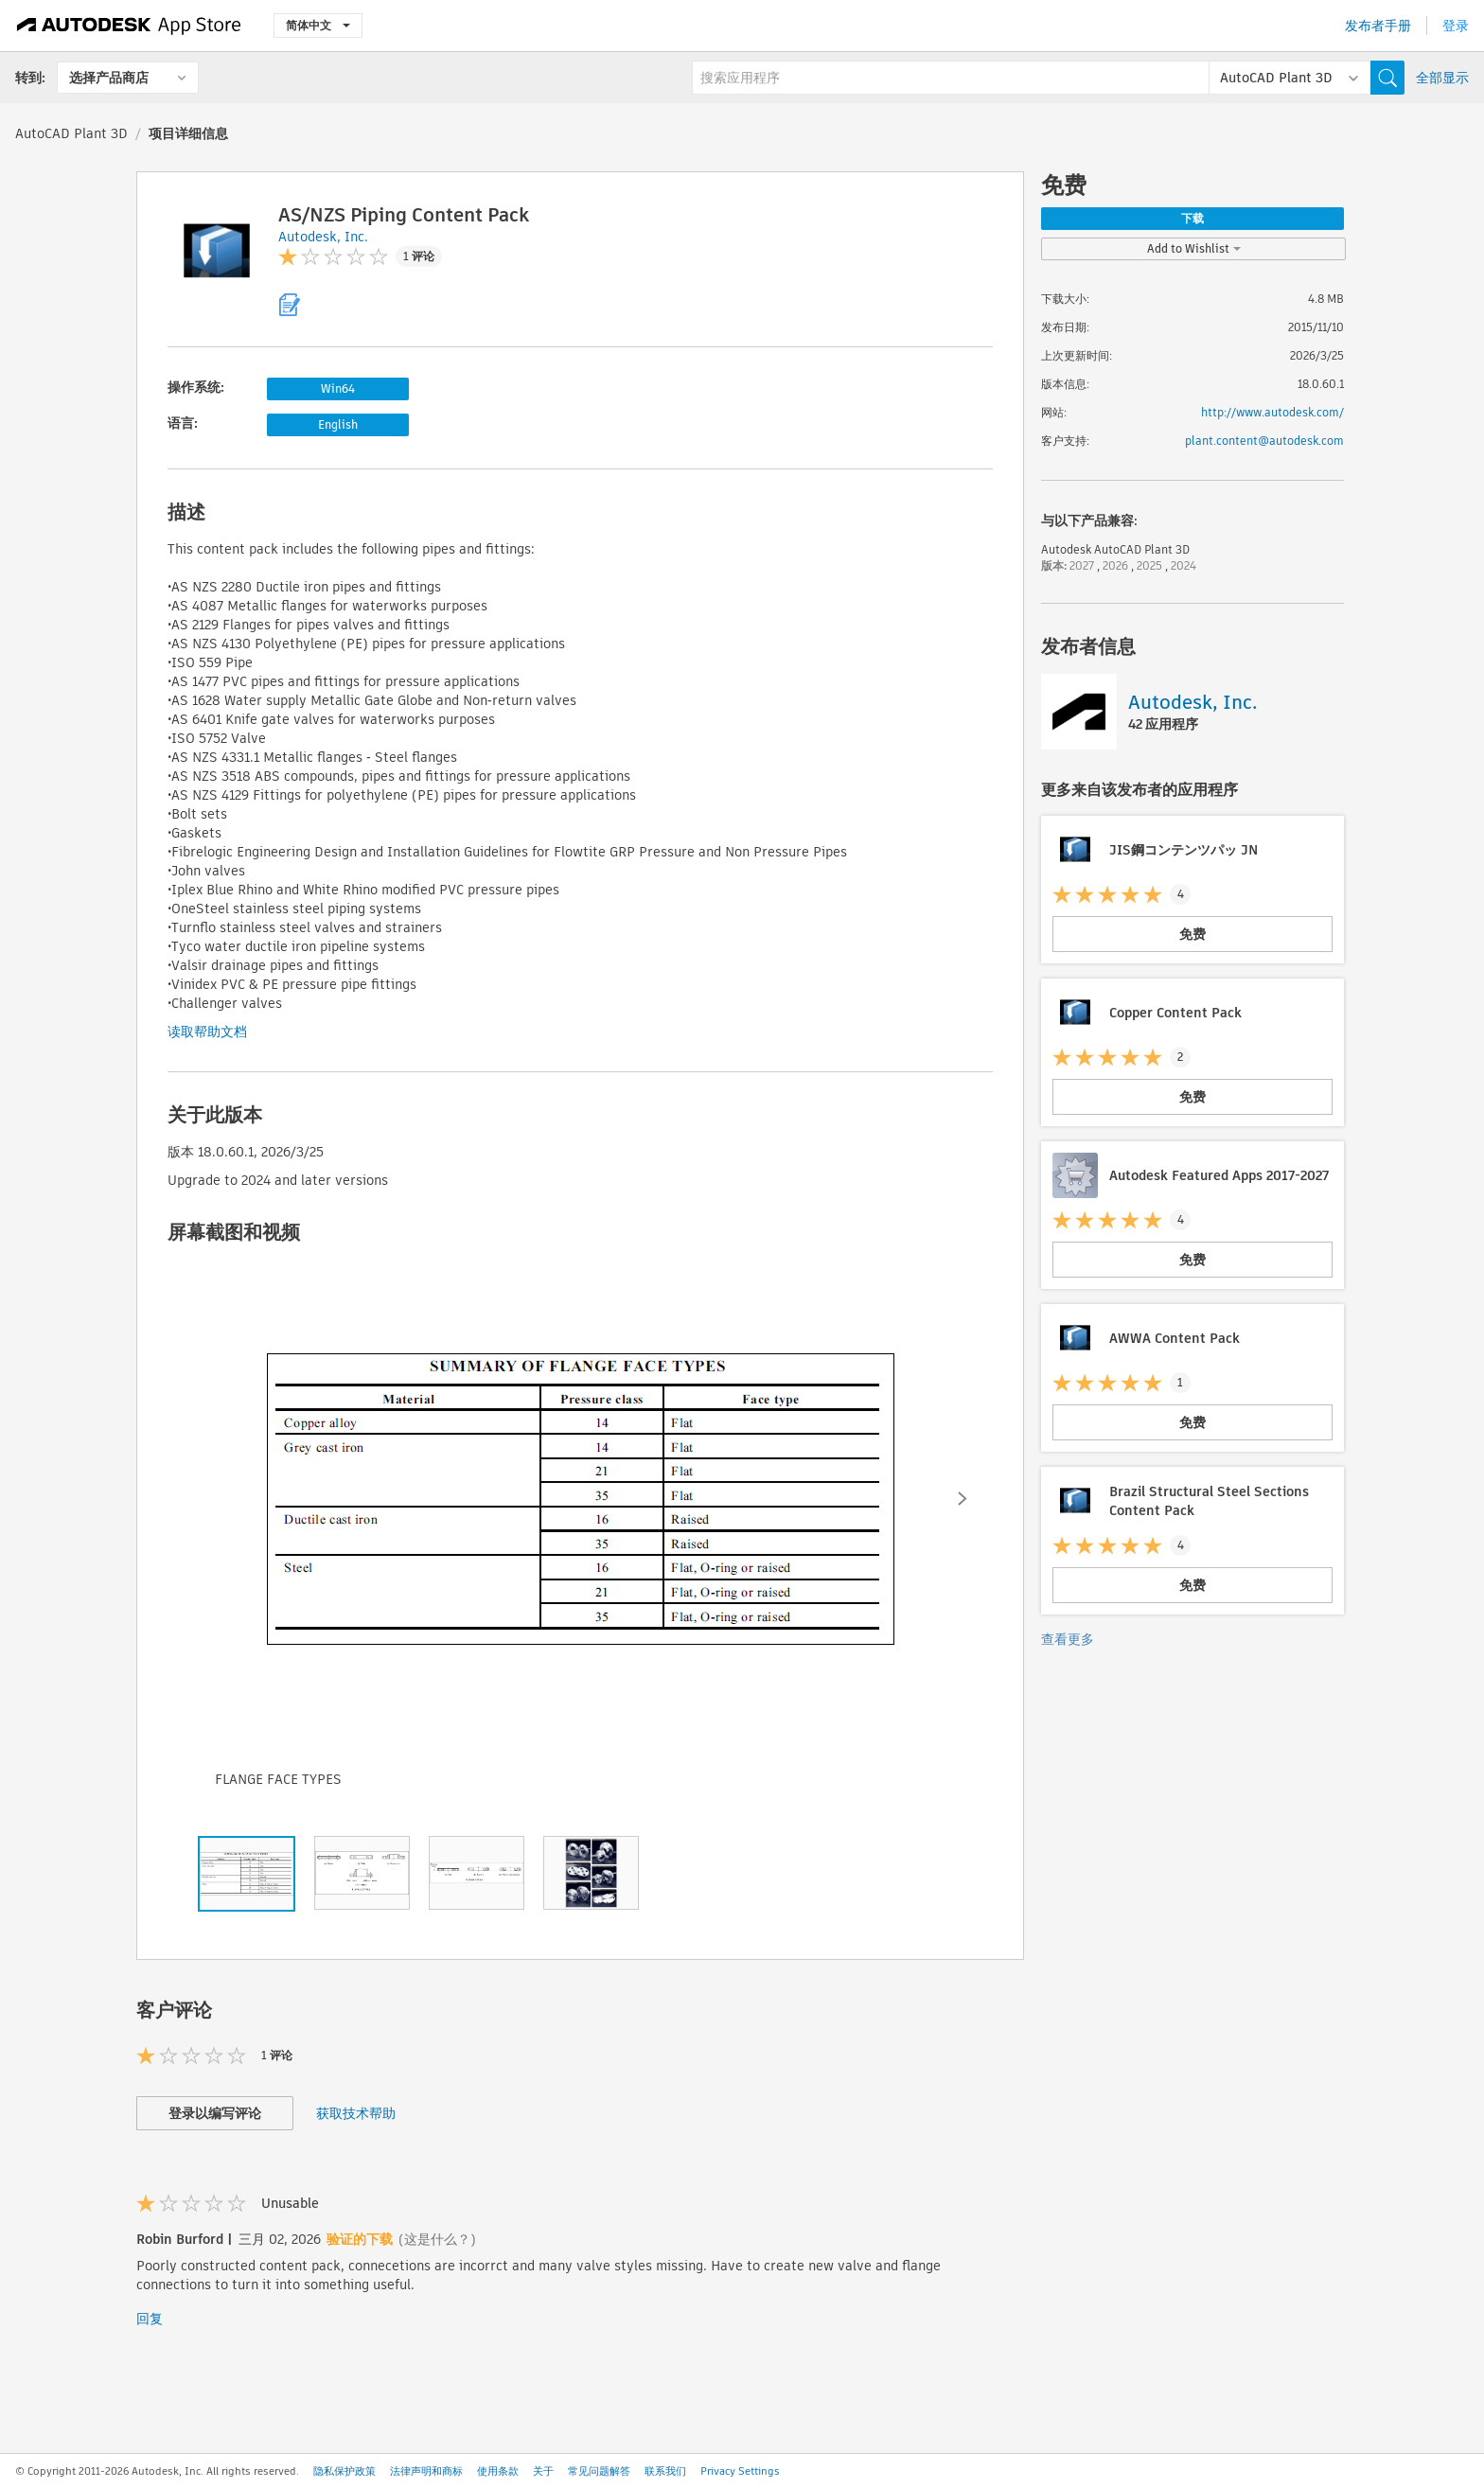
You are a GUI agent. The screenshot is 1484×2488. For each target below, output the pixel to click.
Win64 (338, 388)
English (338, 424)
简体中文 (318, 25)
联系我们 (665, 2471)
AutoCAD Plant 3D (71, 133)
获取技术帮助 (356, 2113)
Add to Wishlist (1194, 248)
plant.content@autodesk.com (1264, 440)
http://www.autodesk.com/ (1272, 412)
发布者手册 (1378, 25)
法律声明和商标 (426, 2471)
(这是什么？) (437, 2239)
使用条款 (498, 2471)
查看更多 (1067, 1639)
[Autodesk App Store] (129, 25)
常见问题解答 (599, 2471)
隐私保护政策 (344, 2471)
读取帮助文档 (207, 1031)
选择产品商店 (109, 77)
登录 (1455, 25)
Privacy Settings (740, 2471)
